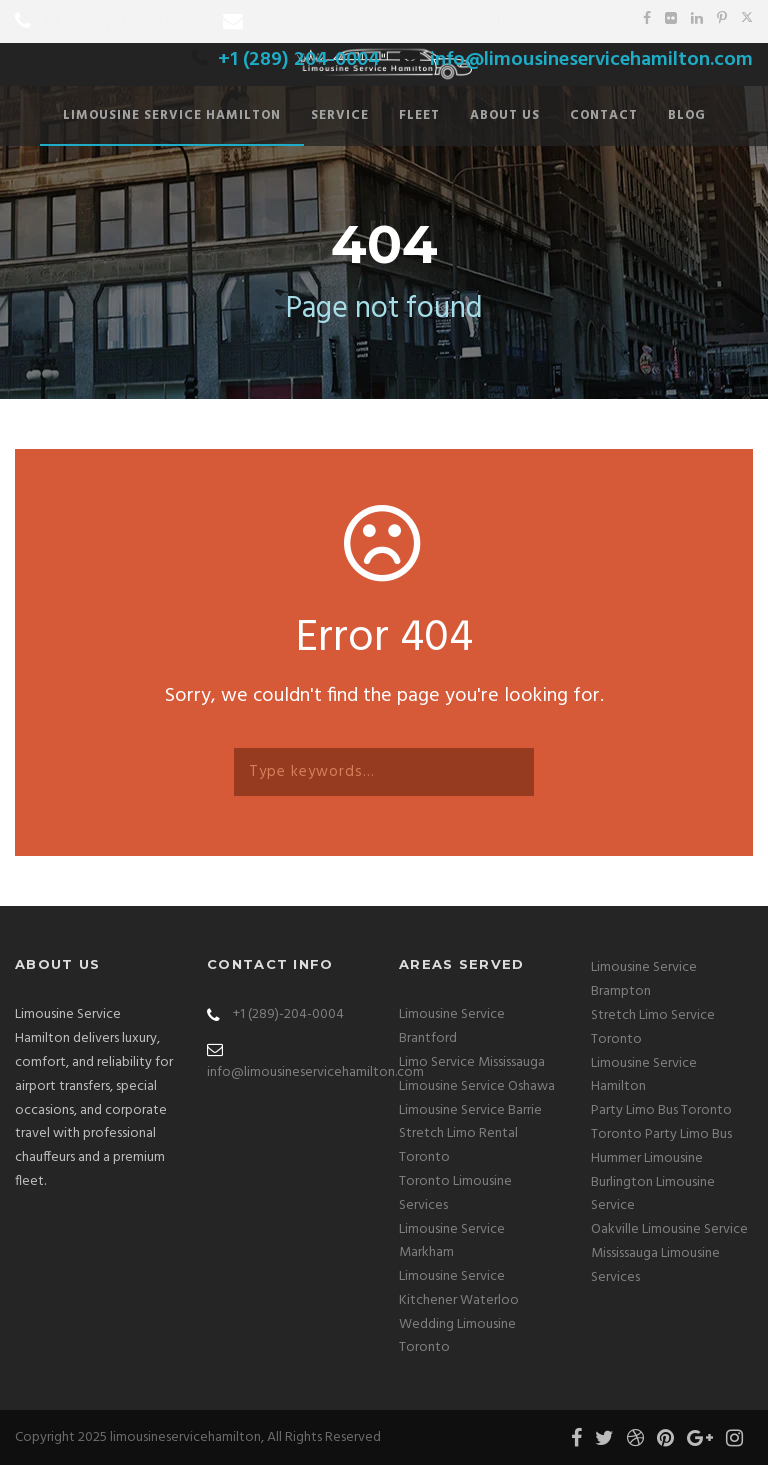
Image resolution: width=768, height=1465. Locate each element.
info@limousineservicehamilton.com (414, 23)
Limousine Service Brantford (452, 1026)
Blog (687, 115)
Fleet (419, 115)
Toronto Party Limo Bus (661, 1134)
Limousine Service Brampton (644, 979)
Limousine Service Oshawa (477, 1086)
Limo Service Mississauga (472, 1062)
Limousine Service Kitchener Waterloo (459, 1288)
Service (340, 115)
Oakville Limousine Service (669, 1229)
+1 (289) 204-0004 (122, 23)
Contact (604, 115)
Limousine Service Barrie (470, 1110)
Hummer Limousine (647, 1158)
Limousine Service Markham (452, 1241)
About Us (505, 115)
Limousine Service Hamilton (172, 115)
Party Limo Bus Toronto (661, 1110)
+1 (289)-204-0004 (288, 1014)
